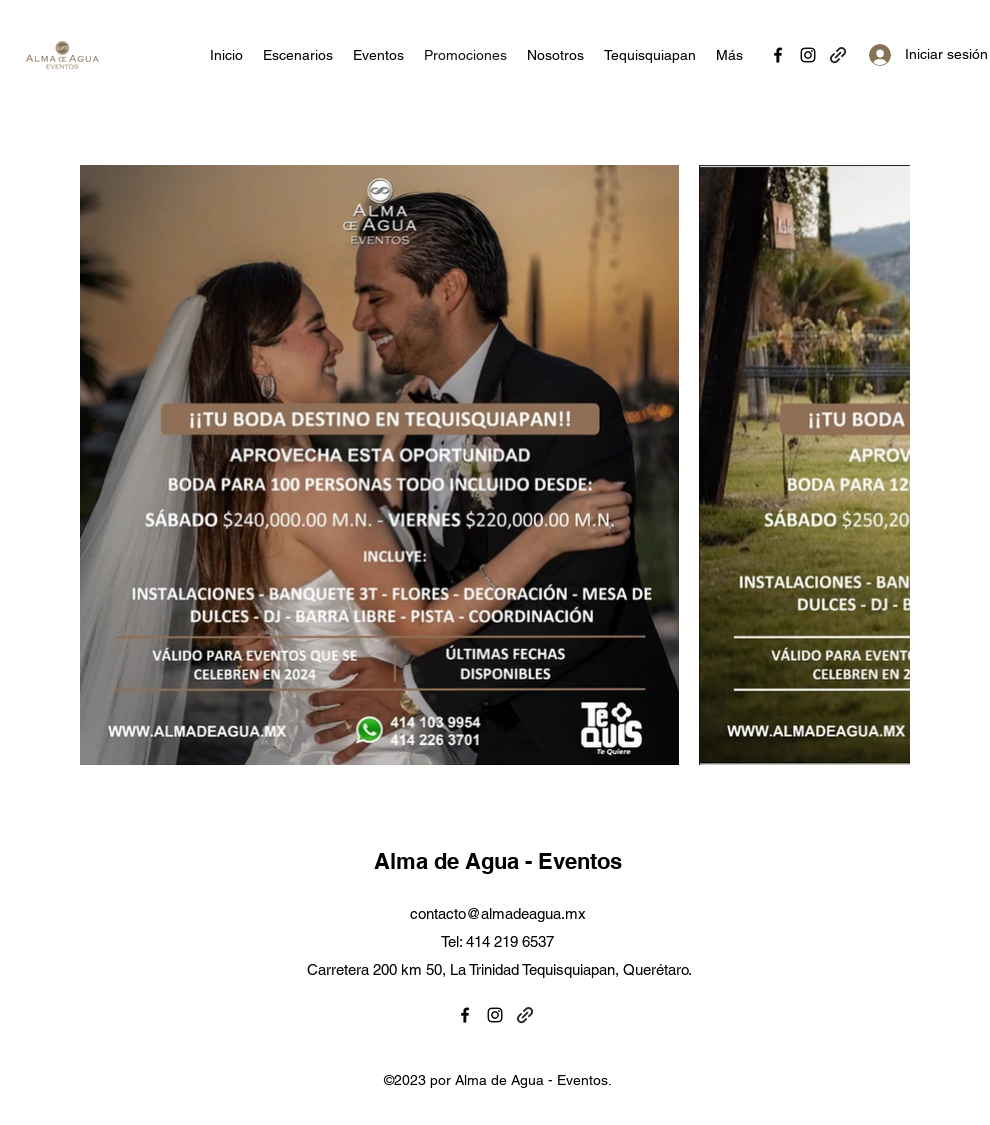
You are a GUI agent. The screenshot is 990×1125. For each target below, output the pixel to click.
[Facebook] (778, 55)
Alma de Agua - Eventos (498, 861)
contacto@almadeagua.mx (498, 913)
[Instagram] (808, 55)
